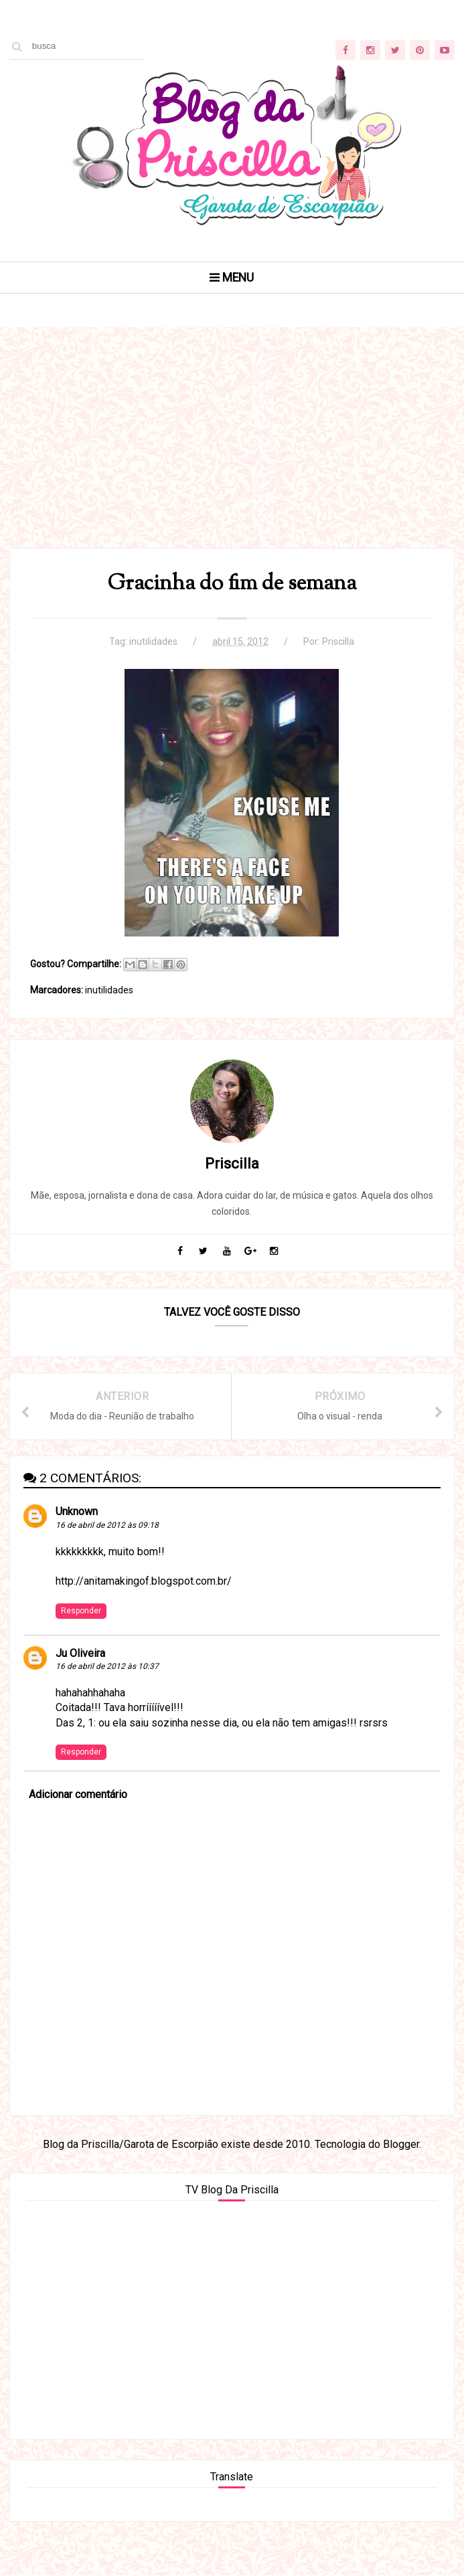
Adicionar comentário (78, 1795)
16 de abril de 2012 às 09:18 (107, 1525)
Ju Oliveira (80, 1654)
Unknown (77, 1512)
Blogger (401, 2145)
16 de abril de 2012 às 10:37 (107, 1667)
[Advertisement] (232, 454)
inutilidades (153, 641)
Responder (81, 1611)
